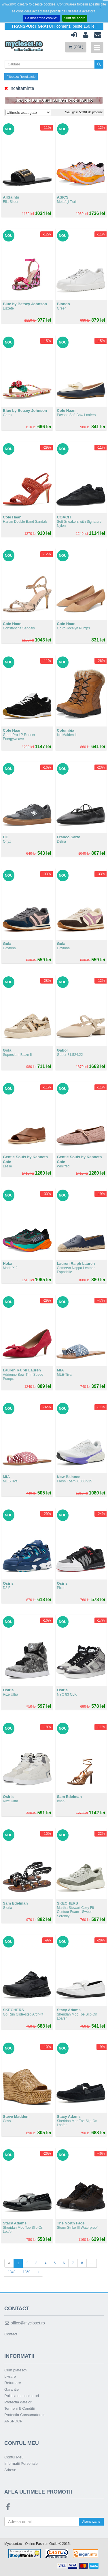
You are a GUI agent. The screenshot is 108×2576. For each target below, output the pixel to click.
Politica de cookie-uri (21, 2396)
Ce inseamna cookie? (41, 18)
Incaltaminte (19, 88)
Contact (10, 2334)
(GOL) (75, 47)
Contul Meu (13, 2457)
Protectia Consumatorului (25, 2415)
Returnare (12, 2383)
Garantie (11, 2389)
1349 (12, 2272)
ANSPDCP (13, 2421)
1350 (27, 2272)
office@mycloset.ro (24, 2323)
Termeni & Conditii (19, 2408)
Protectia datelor (18, 2402)
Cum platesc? (15, 2370)
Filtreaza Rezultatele (21, 76)
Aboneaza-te (91, 2521)
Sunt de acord (75, 18)
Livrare (10, 2376)
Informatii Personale (21, 2463)
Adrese (10, 2470)
